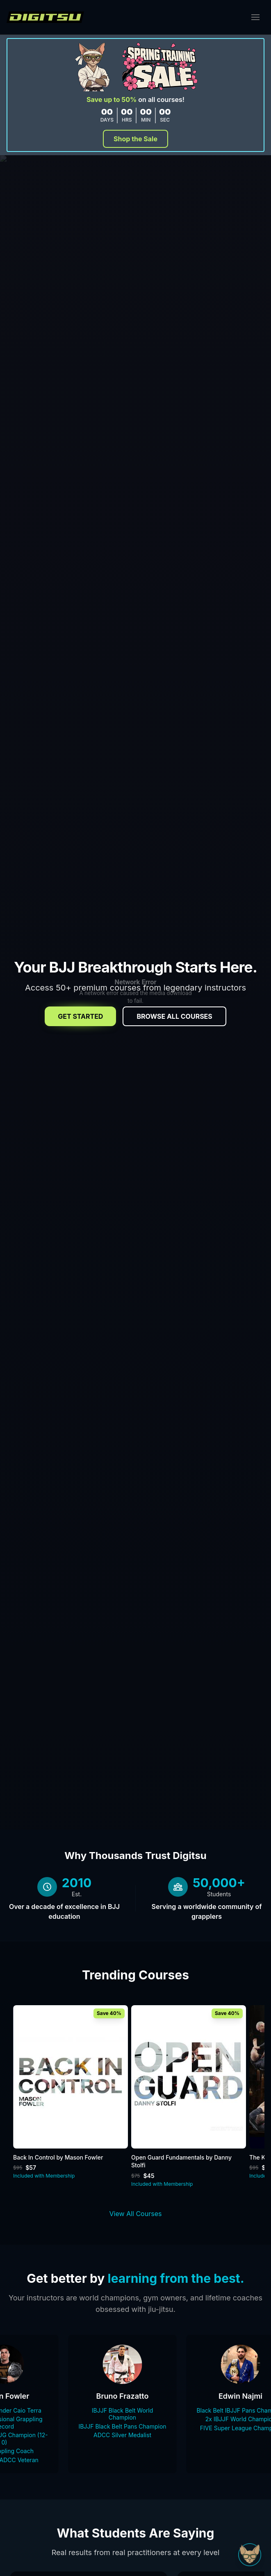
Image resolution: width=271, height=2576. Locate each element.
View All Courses (135, 2214)
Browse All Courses (174, 1016)
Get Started (80, 1016)
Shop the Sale (135, 139)
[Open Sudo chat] (249, 2554)
